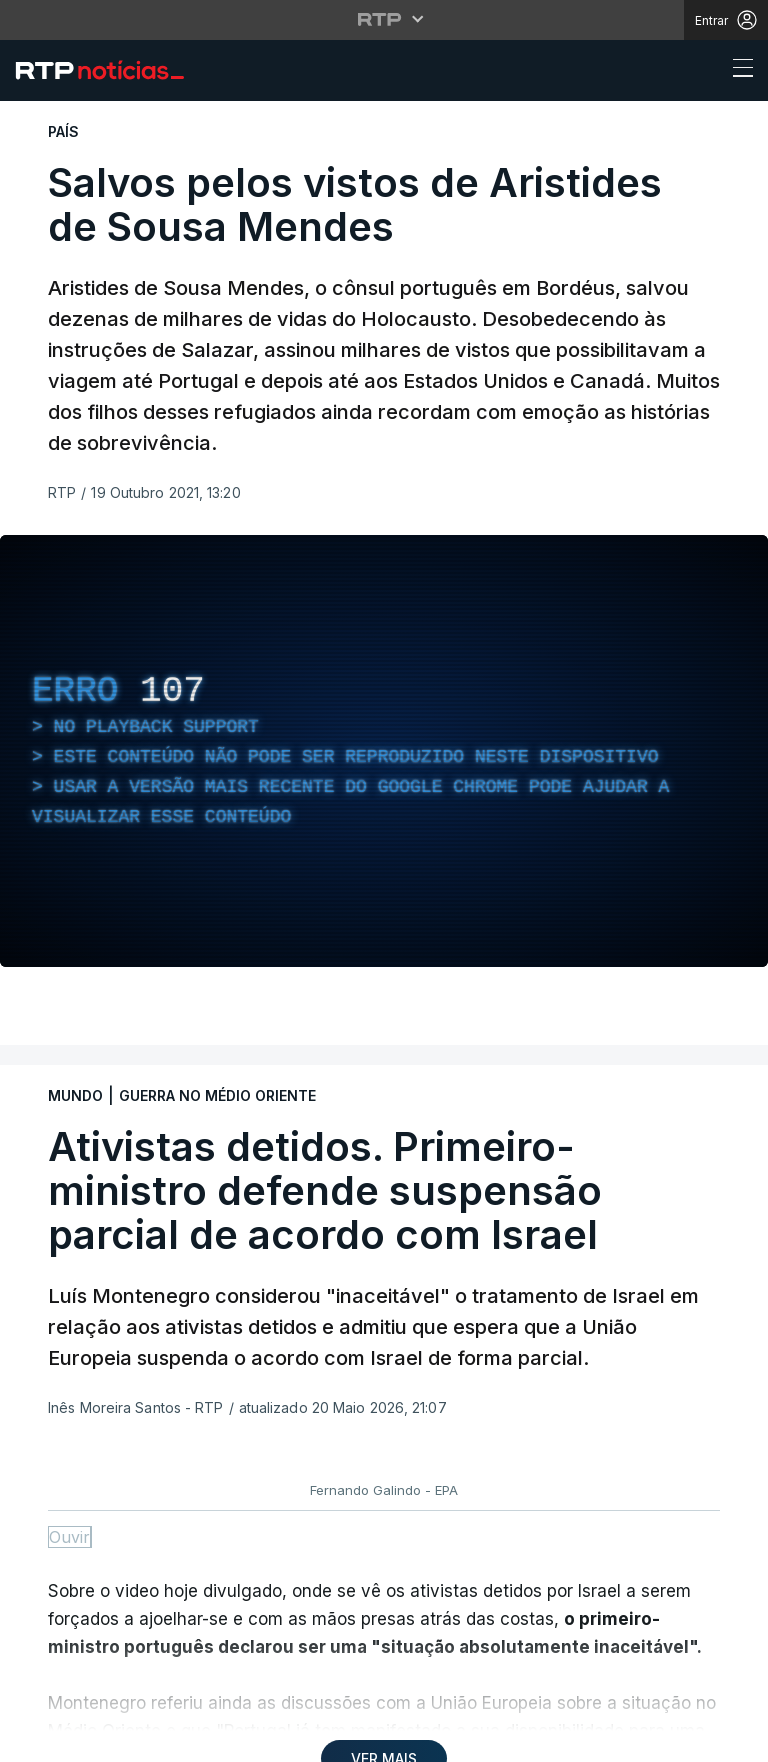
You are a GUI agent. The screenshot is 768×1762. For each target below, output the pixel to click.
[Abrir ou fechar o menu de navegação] (737, 71)
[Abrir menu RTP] (384, 19)
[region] (384, 751)
